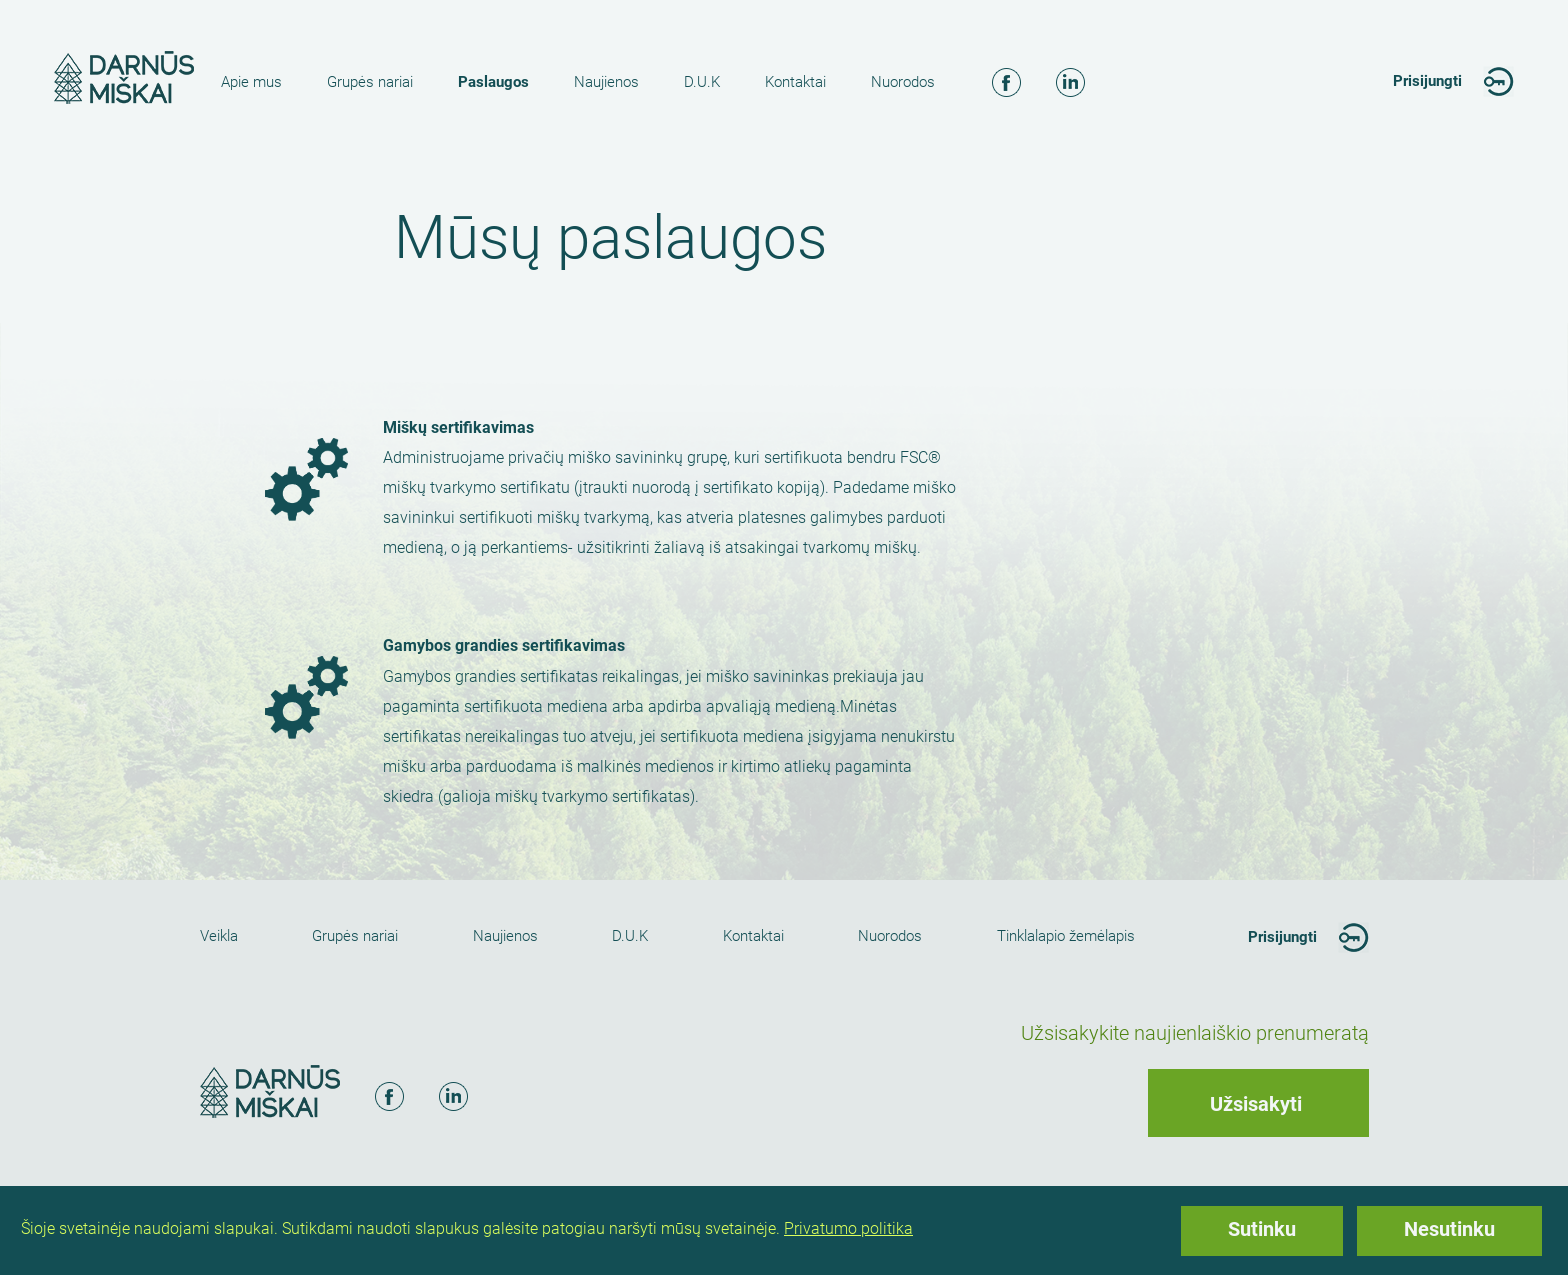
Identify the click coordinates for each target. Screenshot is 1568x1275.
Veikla (219, 936)
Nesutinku (1449, 1229)
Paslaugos (493, 82)
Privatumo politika (848, 1228)
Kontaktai (795, 82)
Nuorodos (903, 82)
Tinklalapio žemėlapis (1066, 936)
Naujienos (606, 82)
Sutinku (1262, 1229)
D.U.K (702, 82)
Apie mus (251, 82)
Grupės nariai (370, 82)
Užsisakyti (1256, 1104)
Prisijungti (1427, 81)
